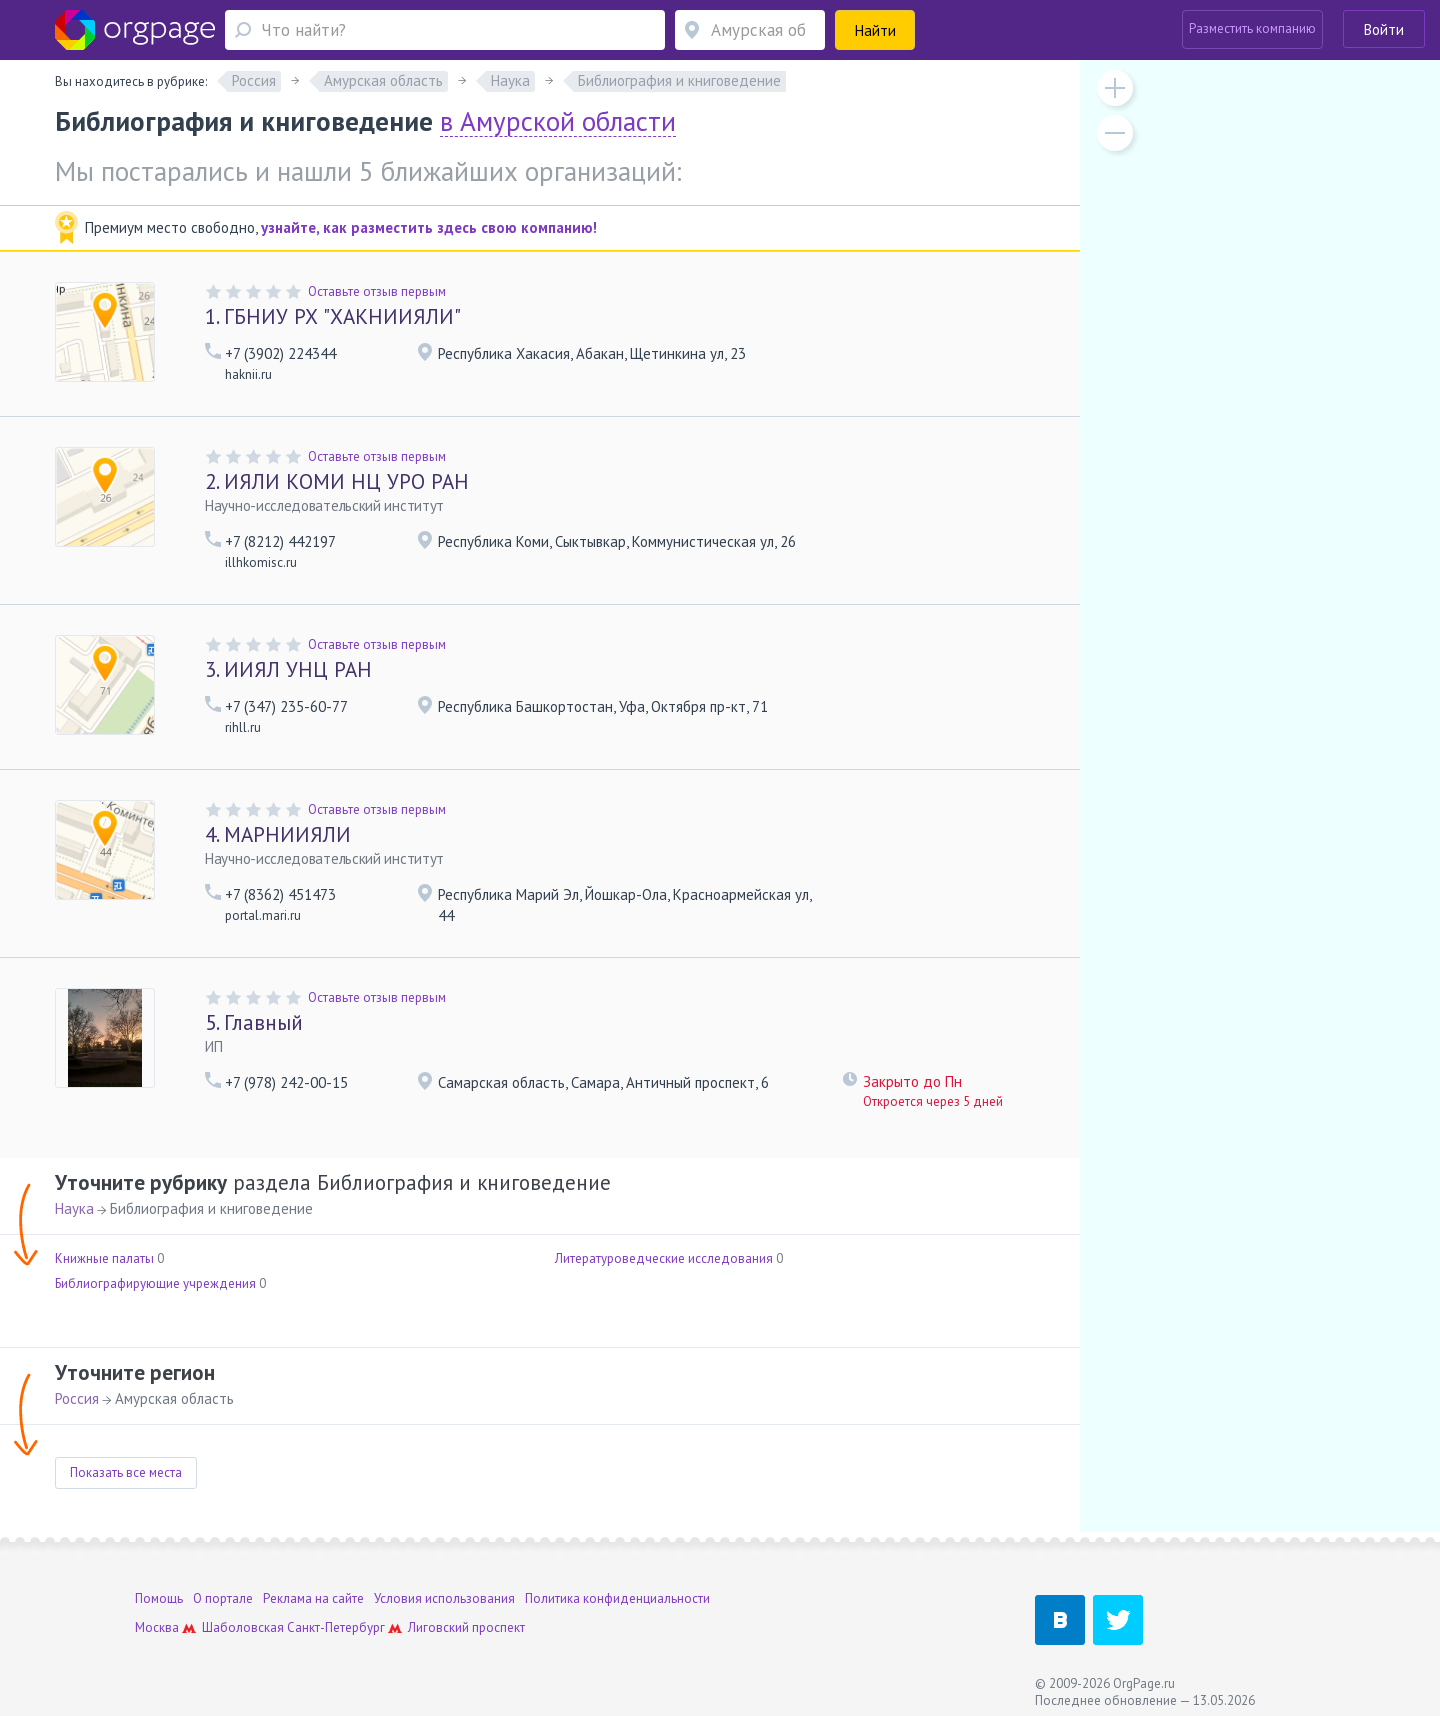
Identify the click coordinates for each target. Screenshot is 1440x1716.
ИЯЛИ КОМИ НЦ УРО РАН (337, 481)
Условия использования (444, 1598)
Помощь (159, 1598)
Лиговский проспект (466, 1627)
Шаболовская (243, 1627)
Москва (157, 1627)
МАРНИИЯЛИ (278, 834)
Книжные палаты (104, 1258)
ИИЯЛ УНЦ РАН (288, 669)
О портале (223, 1598)
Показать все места (126, 1472)
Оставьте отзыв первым (377, 291)
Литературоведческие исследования (664, 1258)
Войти (1384, 29)
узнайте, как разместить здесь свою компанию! (429, 227)
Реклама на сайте (313, 1598)
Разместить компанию (1252, 28)
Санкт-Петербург (336, 1627)
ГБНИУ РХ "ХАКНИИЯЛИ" (333, 316)
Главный (254, 1022)
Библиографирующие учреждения (155, 1283)
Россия (77, 1398)
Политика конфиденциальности (617, 1598)
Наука (74, 1208)
